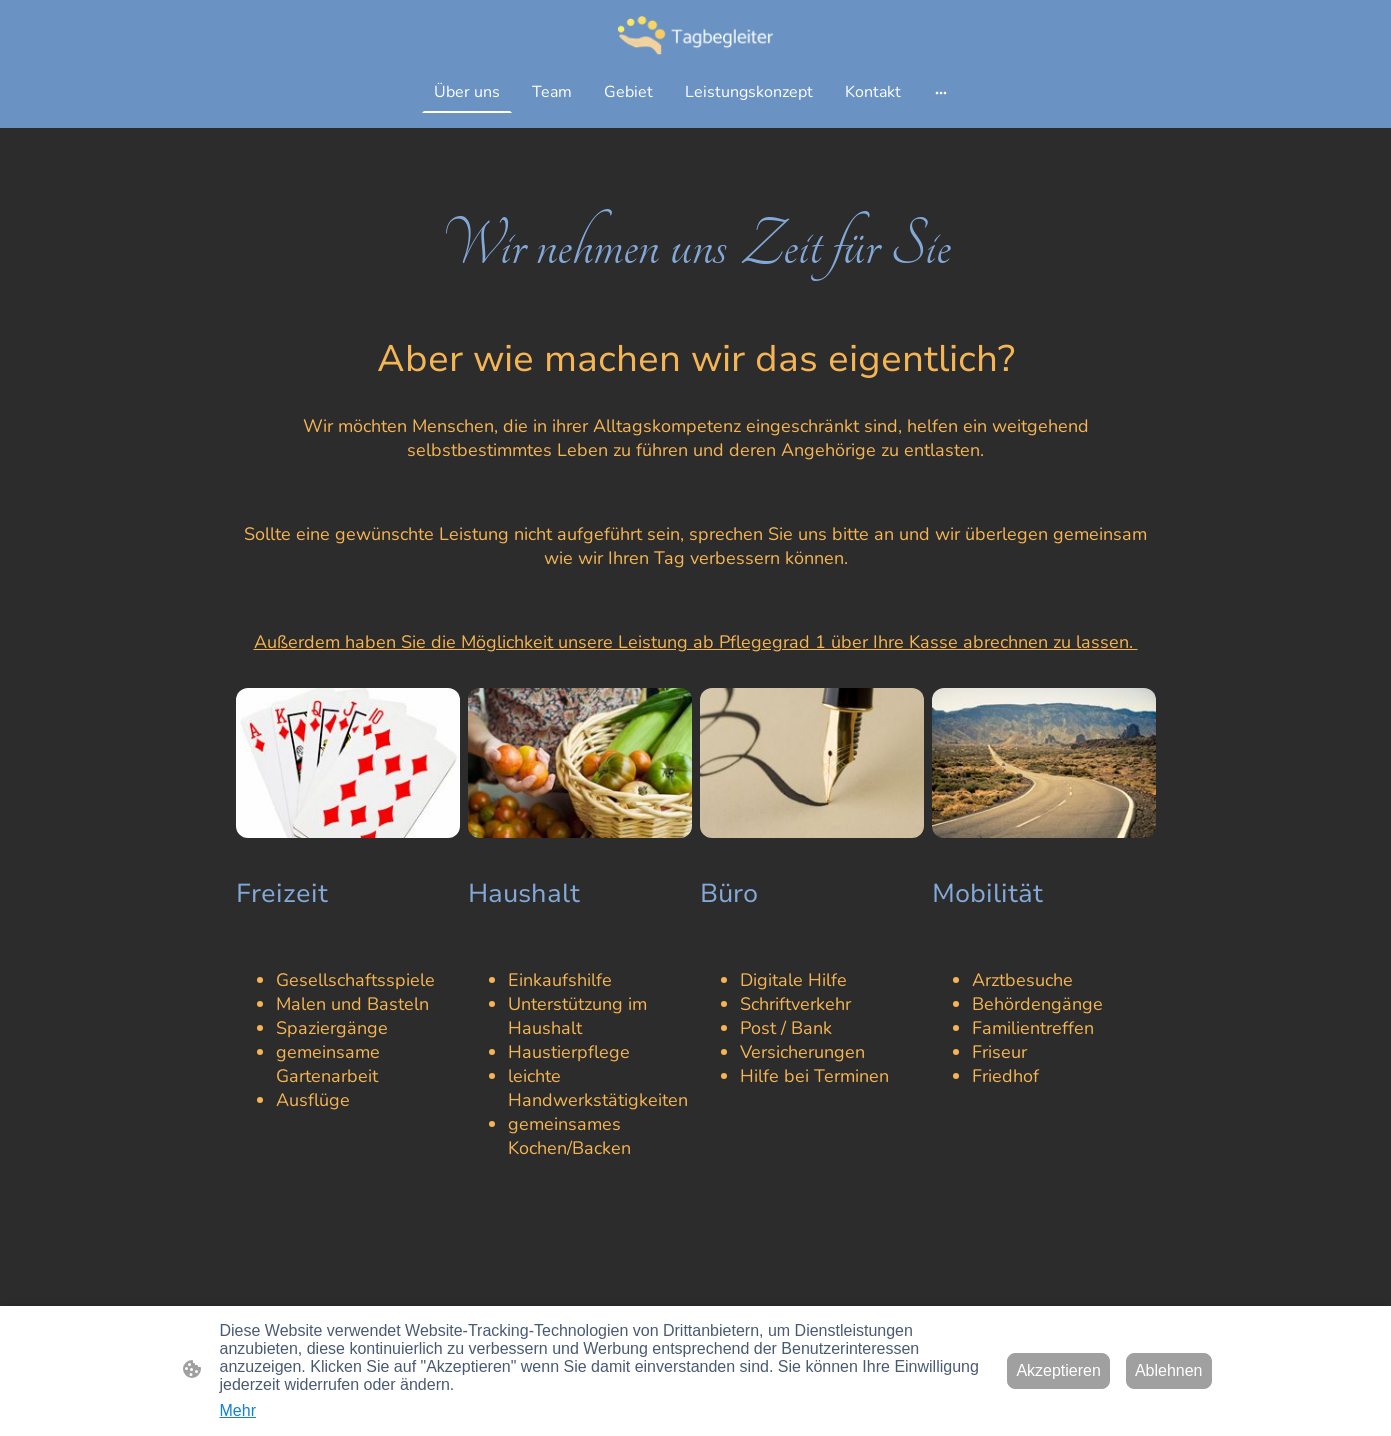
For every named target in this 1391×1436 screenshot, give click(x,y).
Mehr (238, 1410)
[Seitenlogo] (695, 35)
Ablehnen (1169, 1370)
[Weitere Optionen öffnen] (941, 92)
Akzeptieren (1058, 1370)
